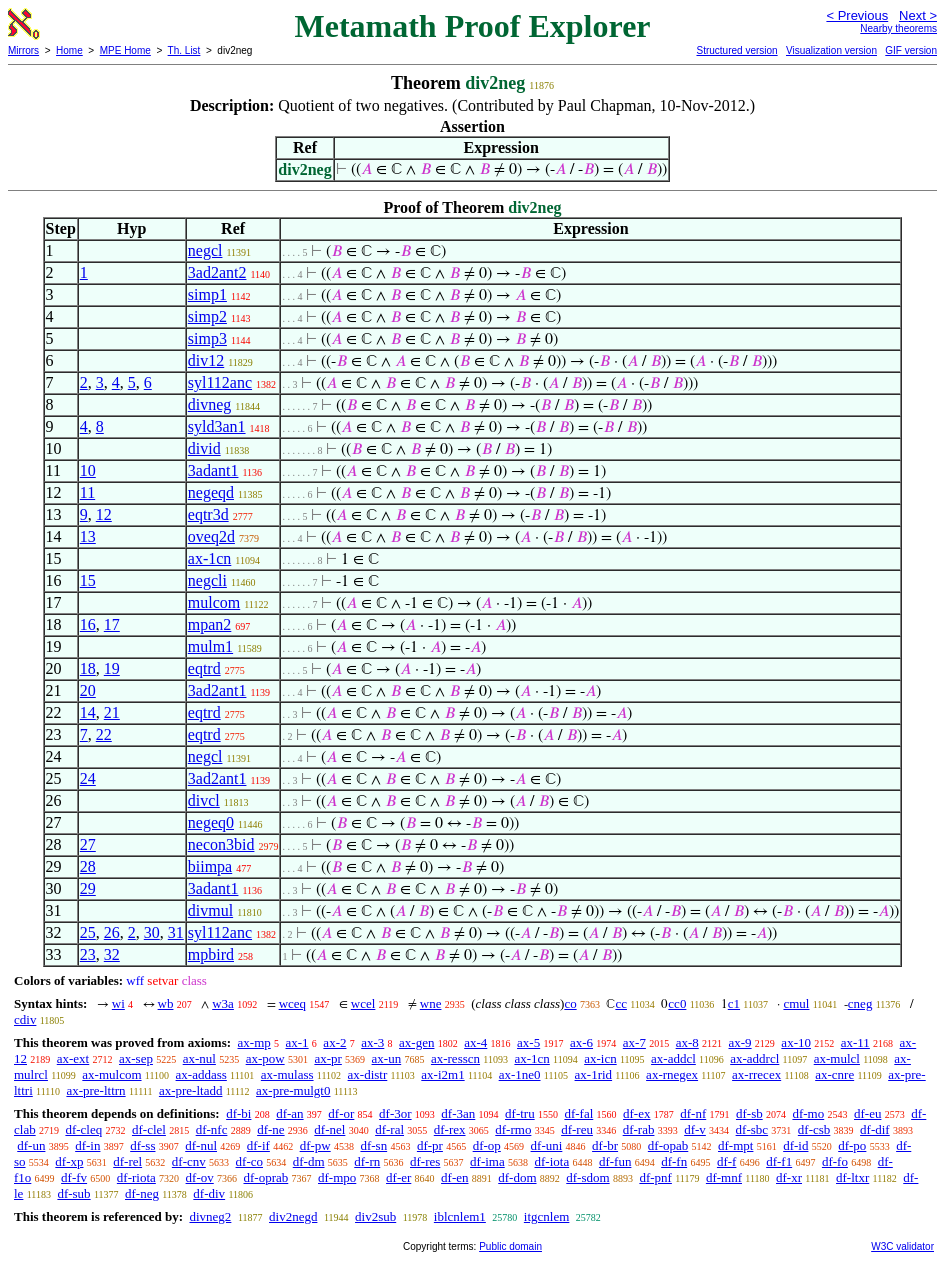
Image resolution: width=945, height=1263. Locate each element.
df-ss (142, 1145)
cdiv (25, 1019)
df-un (31, 1145)
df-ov (200, 1177)
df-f (727, 1161)
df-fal (578, 1113)
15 (88, 580)
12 (104, 514)
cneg (860, 1003)
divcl (204, 800)
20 (88, 690)
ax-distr (368, 1074)
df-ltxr (852, 1177)
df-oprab (266, 1177)
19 (112, 668)
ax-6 (581, 1042)
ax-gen (416, 1042)
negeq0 (211, 822)
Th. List (184, 50)
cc (621, 1003)
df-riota (136, 1177)
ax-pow (265, 1058)
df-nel (329, 1129)
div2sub (375, 1216)
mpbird (211, 954)
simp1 (207, 294)
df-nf (693, 1113)
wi (118, 1003)
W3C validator (902, 1246)
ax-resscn (455, 1058)
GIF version (911, 50)
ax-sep (136, 1058)
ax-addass (201, 1074)
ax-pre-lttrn (95, 1090)
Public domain (510, 1246)
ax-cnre (834, 1074)
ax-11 (855, 1042)
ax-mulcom (111, 1074)
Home (69, 50)
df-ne (270, 1129)
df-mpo (337, 1177)
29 (88, 888)
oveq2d (211, 536)
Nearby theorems (898, 28)
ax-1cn (210, 558)
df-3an (458, 1113)
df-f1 (779, 1161)
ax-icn (600, 1058)
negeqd (211, 492)
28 (88, 866)
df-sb (749, 1113)
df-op (487, 1145)
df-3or (395, 1113)
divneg (210, 404)
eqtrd (204, 668)
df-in (87, 1145)
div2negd (293, 1216)
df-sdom (587, 1177)
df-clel (149, 1129)
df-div (209, 1193)
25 (88, 932)
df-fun (615, 1161)
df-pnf (655, 1177)
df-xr (789, 1177)
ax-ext (73, 1058)
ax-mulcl (837, 1058)
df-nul (201, 1145)
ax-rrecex (756, 1074)
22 (104, 734)
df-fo (835, 1161)
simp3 (207, 338)
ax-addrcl (754, 1058)
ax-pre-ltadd (191, 1090)
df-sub (73, 1193)
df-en (454, 1177)
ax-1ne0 (520, 1074)
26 (112, 932)
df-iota (552, 1161)
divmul (210, 910)
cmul (796, 1003)
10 (88, 470)
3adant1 (213, 470)
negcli (207, 580)
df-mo (808, 1113)
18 (88, 668)
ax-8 (687, 1042)
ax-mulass (287, 1074)
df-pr (430, 1145)
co (570, 1003)
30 (152, 932)
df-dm (309, 1161)
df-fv (74, 1177)
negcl (205, 250)
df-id (795, 1145)
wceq (292, 1003)
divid (204, 448)
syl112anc (220, 382)
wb (166, 1003)
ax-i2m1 (442, 1074)
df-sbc (752, 1129)
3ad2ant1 (217, 690)
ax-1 (297, 1042)
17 (112, 624)
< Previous (857, 15)
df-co (249, 1161)
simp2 (207, 316)
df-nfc (212, 1129)
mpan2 (210, 624)
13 (88, 536)
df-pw (315, 1145)
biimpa (210, 866)
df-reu (577, 1129)
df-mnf (724, 1177)
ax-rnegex (672, 1074)
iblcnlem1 (460, 1216)
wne (431, 1003)
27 (88, 844)
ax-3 (372, 1042)
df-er (398, 1177)
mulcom (214, 602)
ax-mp (254, 1042)
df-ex (636, 1113)
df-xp (69, 1161)
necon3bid (221, 844)
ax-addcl (673, 1058)
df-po (852, 1145)
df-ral (389, 1129)
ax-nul (199, 1058)
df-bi (238, 1113)
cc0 (677, 1003)
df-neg (142, 1193)
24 (88, 778)
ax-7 (634, 1042)
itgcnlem (547, 1216)
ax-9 (740, 1042)
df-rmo (513, 1129)
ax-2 (334, 1042)
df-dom (517, 1177)
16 (88, 624)
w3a (223, 1003)
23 (88, 954)
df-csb (814, 1129)
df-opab (668, 1145)
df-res (425, 1161)
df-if (258, 1145)
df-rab (639, 1129)
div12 (206, 360)
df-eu (867, 1113)
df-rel (127, 1161)
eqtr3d (208, 514)
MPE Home (125, 50)
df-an (289, 1113)
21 (112, 712)
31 (176, 932)
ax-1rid (594, 1074)
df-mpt (735, 1145)
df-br (605, 1145)
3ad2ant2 (217, 272)
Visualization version (831, 50)
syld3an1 (217, 426)
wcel (363, 1003)
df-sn (373, 1145)
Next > (918, 15)
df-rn (367, 1161)
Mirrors (23, 50)
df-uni (547, 1145)
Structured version (736, 50)
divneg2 (210, 1216)
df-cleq (83, 1129)
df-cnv (189, 1161)
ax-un (387, 1058)
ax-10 (796, 1042)
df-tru (520, 1113)
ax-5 (528, 1042)
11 (87, 492)
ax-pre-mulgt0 (293, 1090)
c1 (734, 1003)
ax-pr (327, 1058)
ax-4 (475, 1042)
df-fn (674, 1161)
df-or (341, 1113)
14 (88, 712)
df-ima (487, 1161)
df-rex (450, 1129)
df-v (695, 1129)
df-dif (875, 1129)
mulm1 (210, 646)
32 (112, 954)
